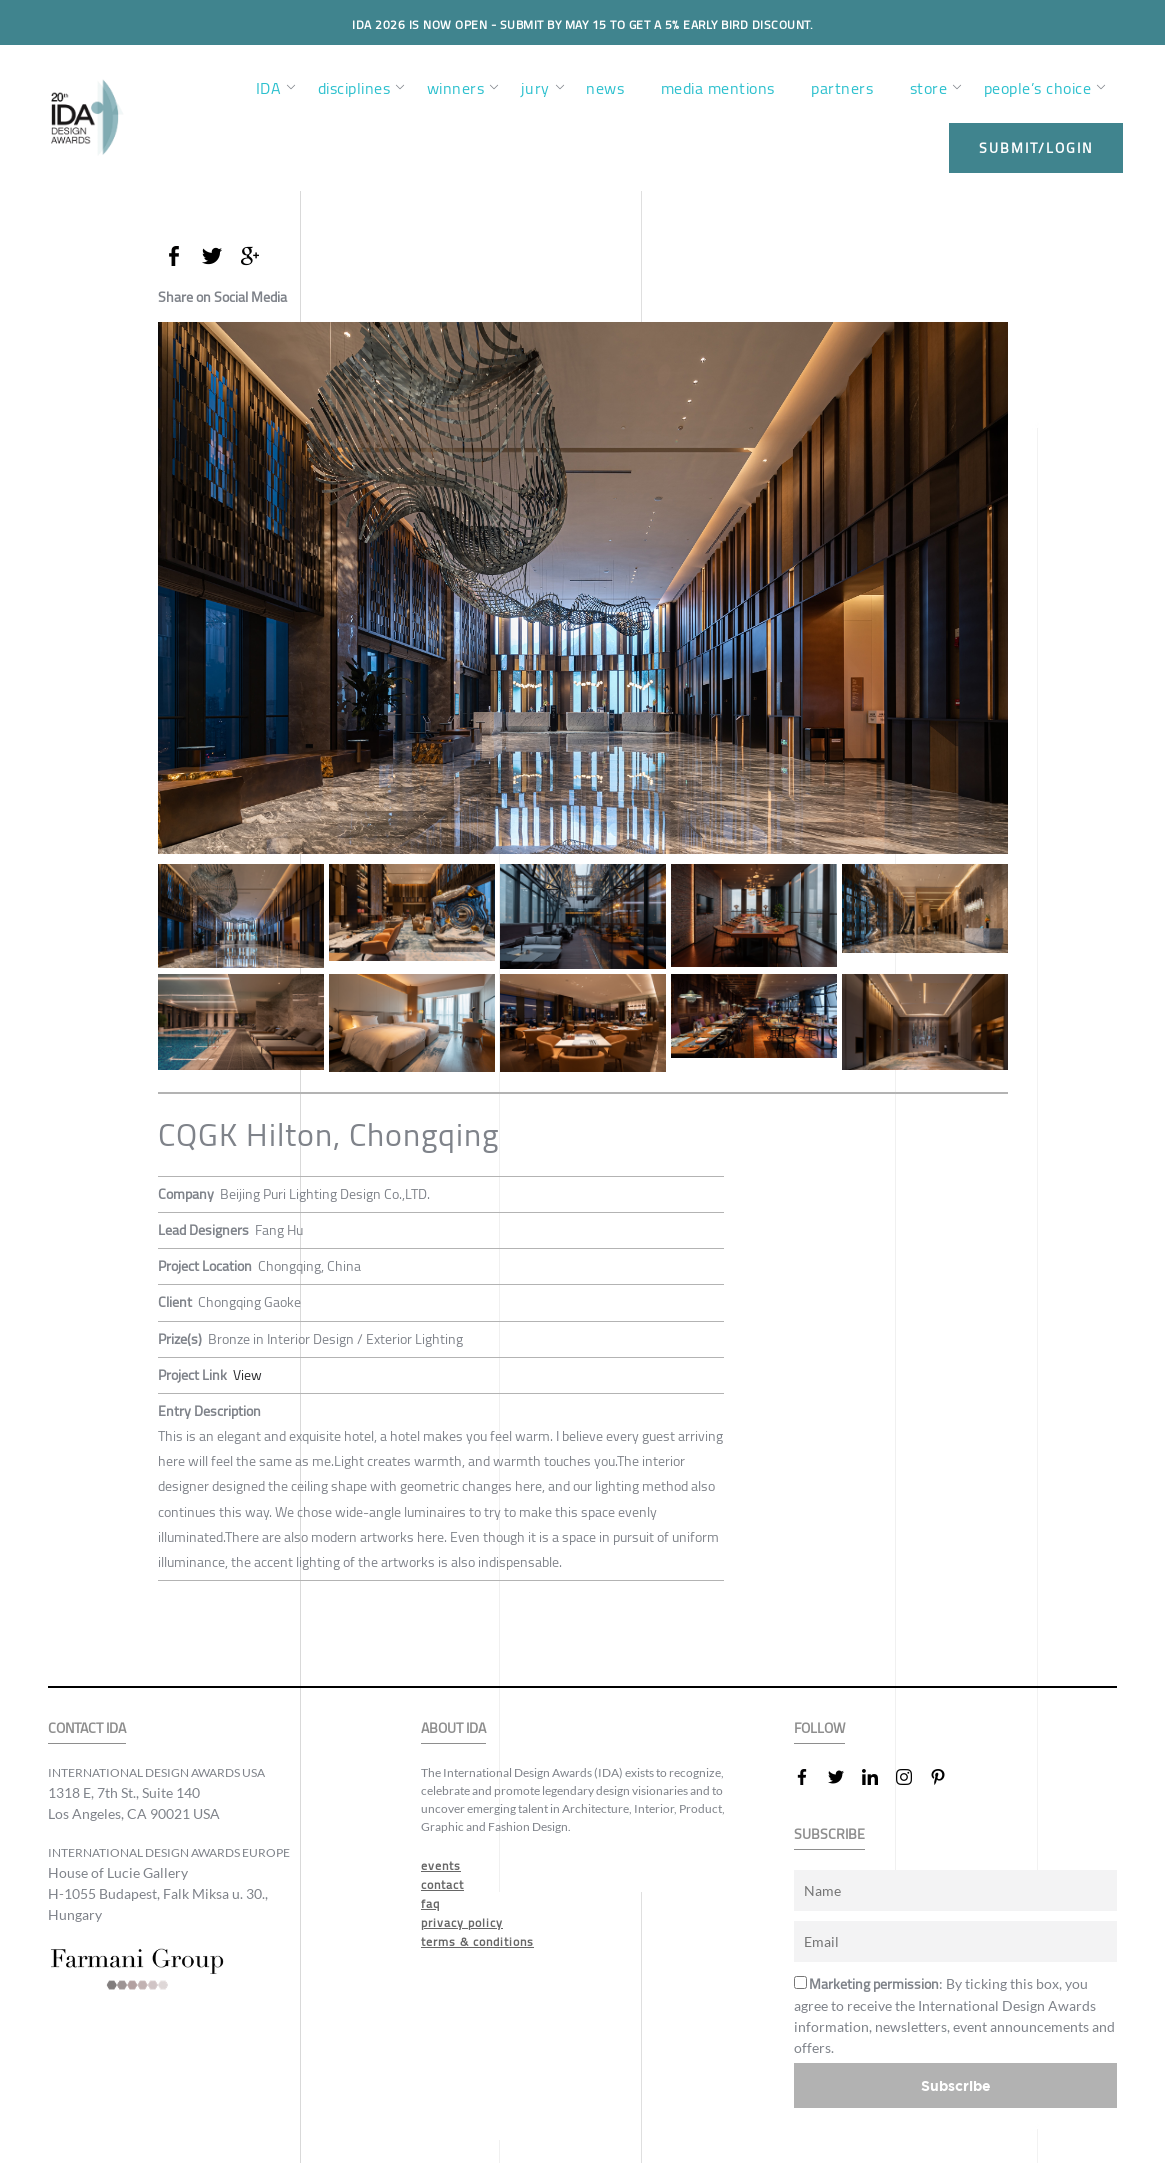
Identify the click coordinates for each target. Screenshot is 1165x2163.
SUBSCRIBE (829, 1834)
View (247, 1375)
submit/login (1036, 148)
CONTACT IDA (87, 1728)
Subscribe (956, 2085)
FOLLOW (819, 1728)
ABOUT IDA (453, 1728)
